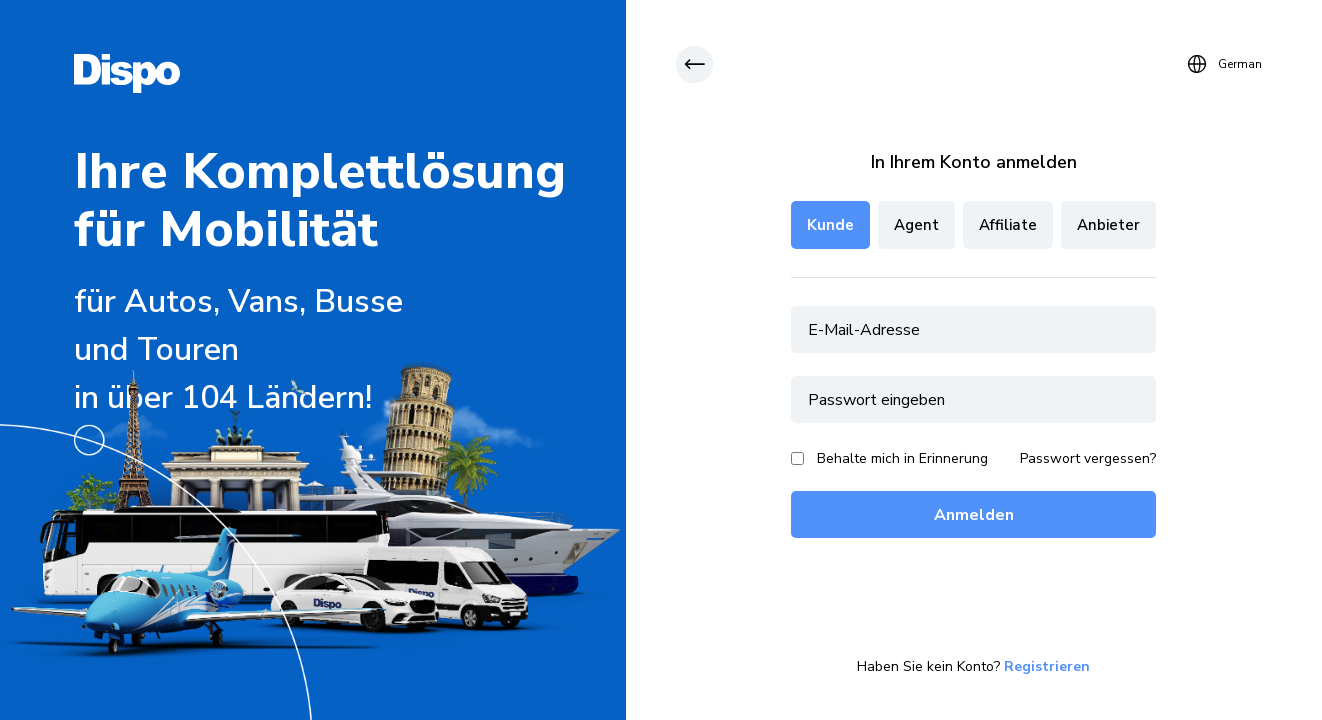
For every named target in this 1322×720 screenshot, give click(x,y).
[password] (973, 399)
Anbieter (1108, 225)
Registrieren (1047, 667)
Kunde (830, 225)
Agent (916, 225)
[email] (973, 329)
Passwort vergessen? (1088, 459)
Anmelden (974, 515)
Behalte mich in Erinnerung (902, 458)
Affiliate (1008, 225)
